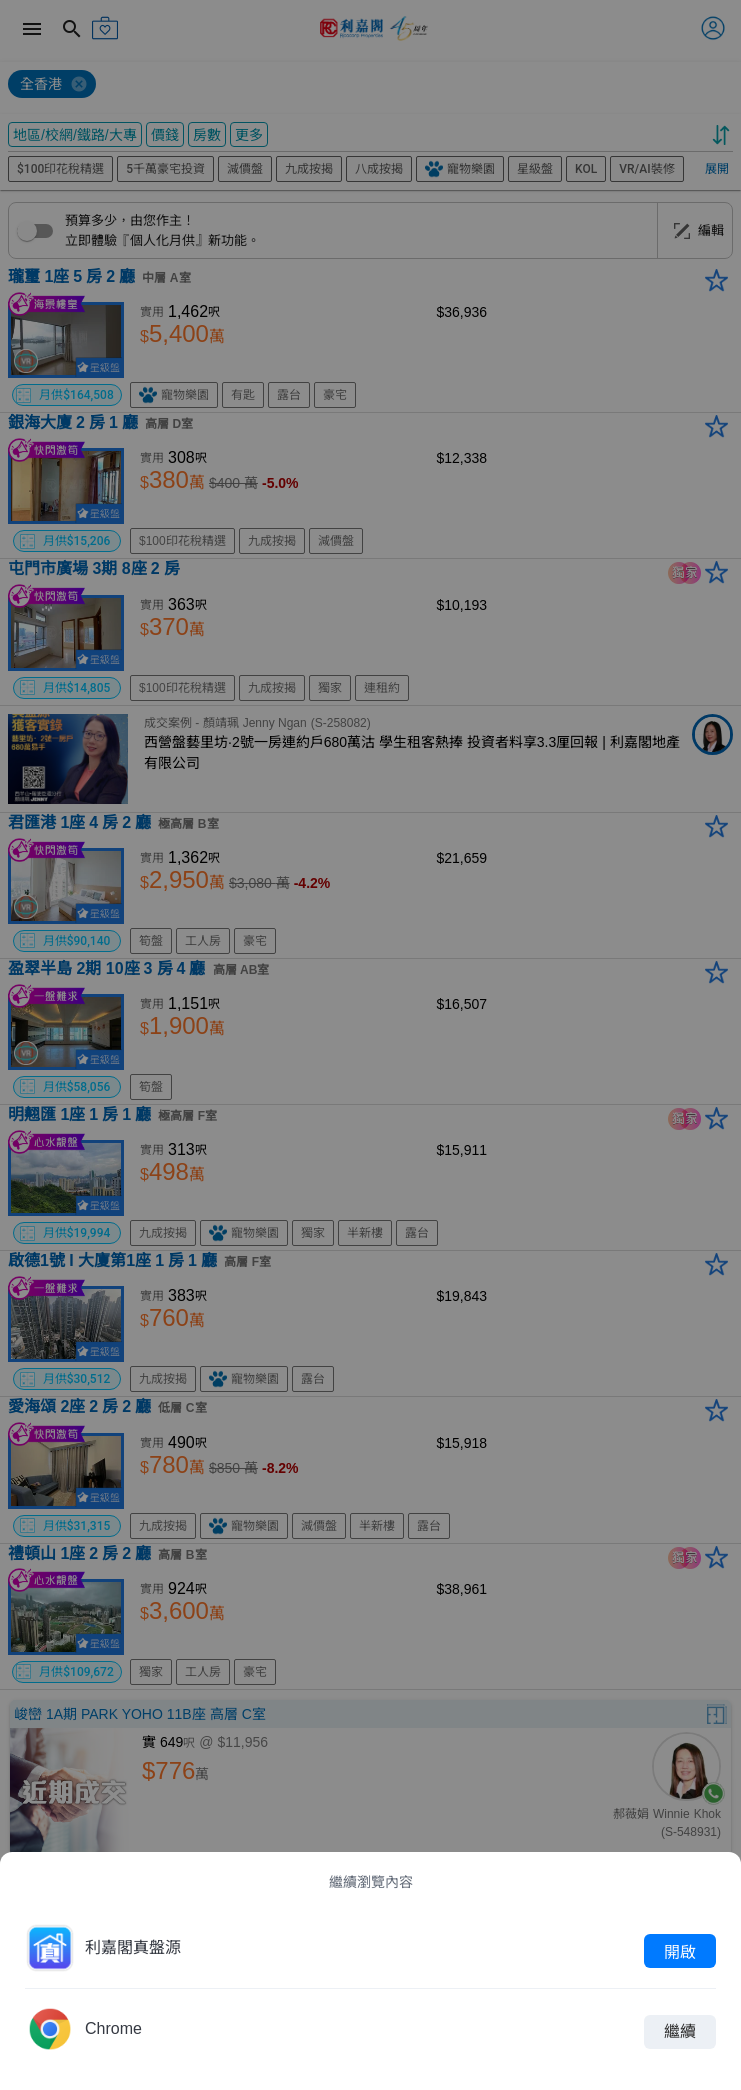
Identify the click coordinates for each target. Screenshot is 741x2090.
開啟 (680, 1951)
